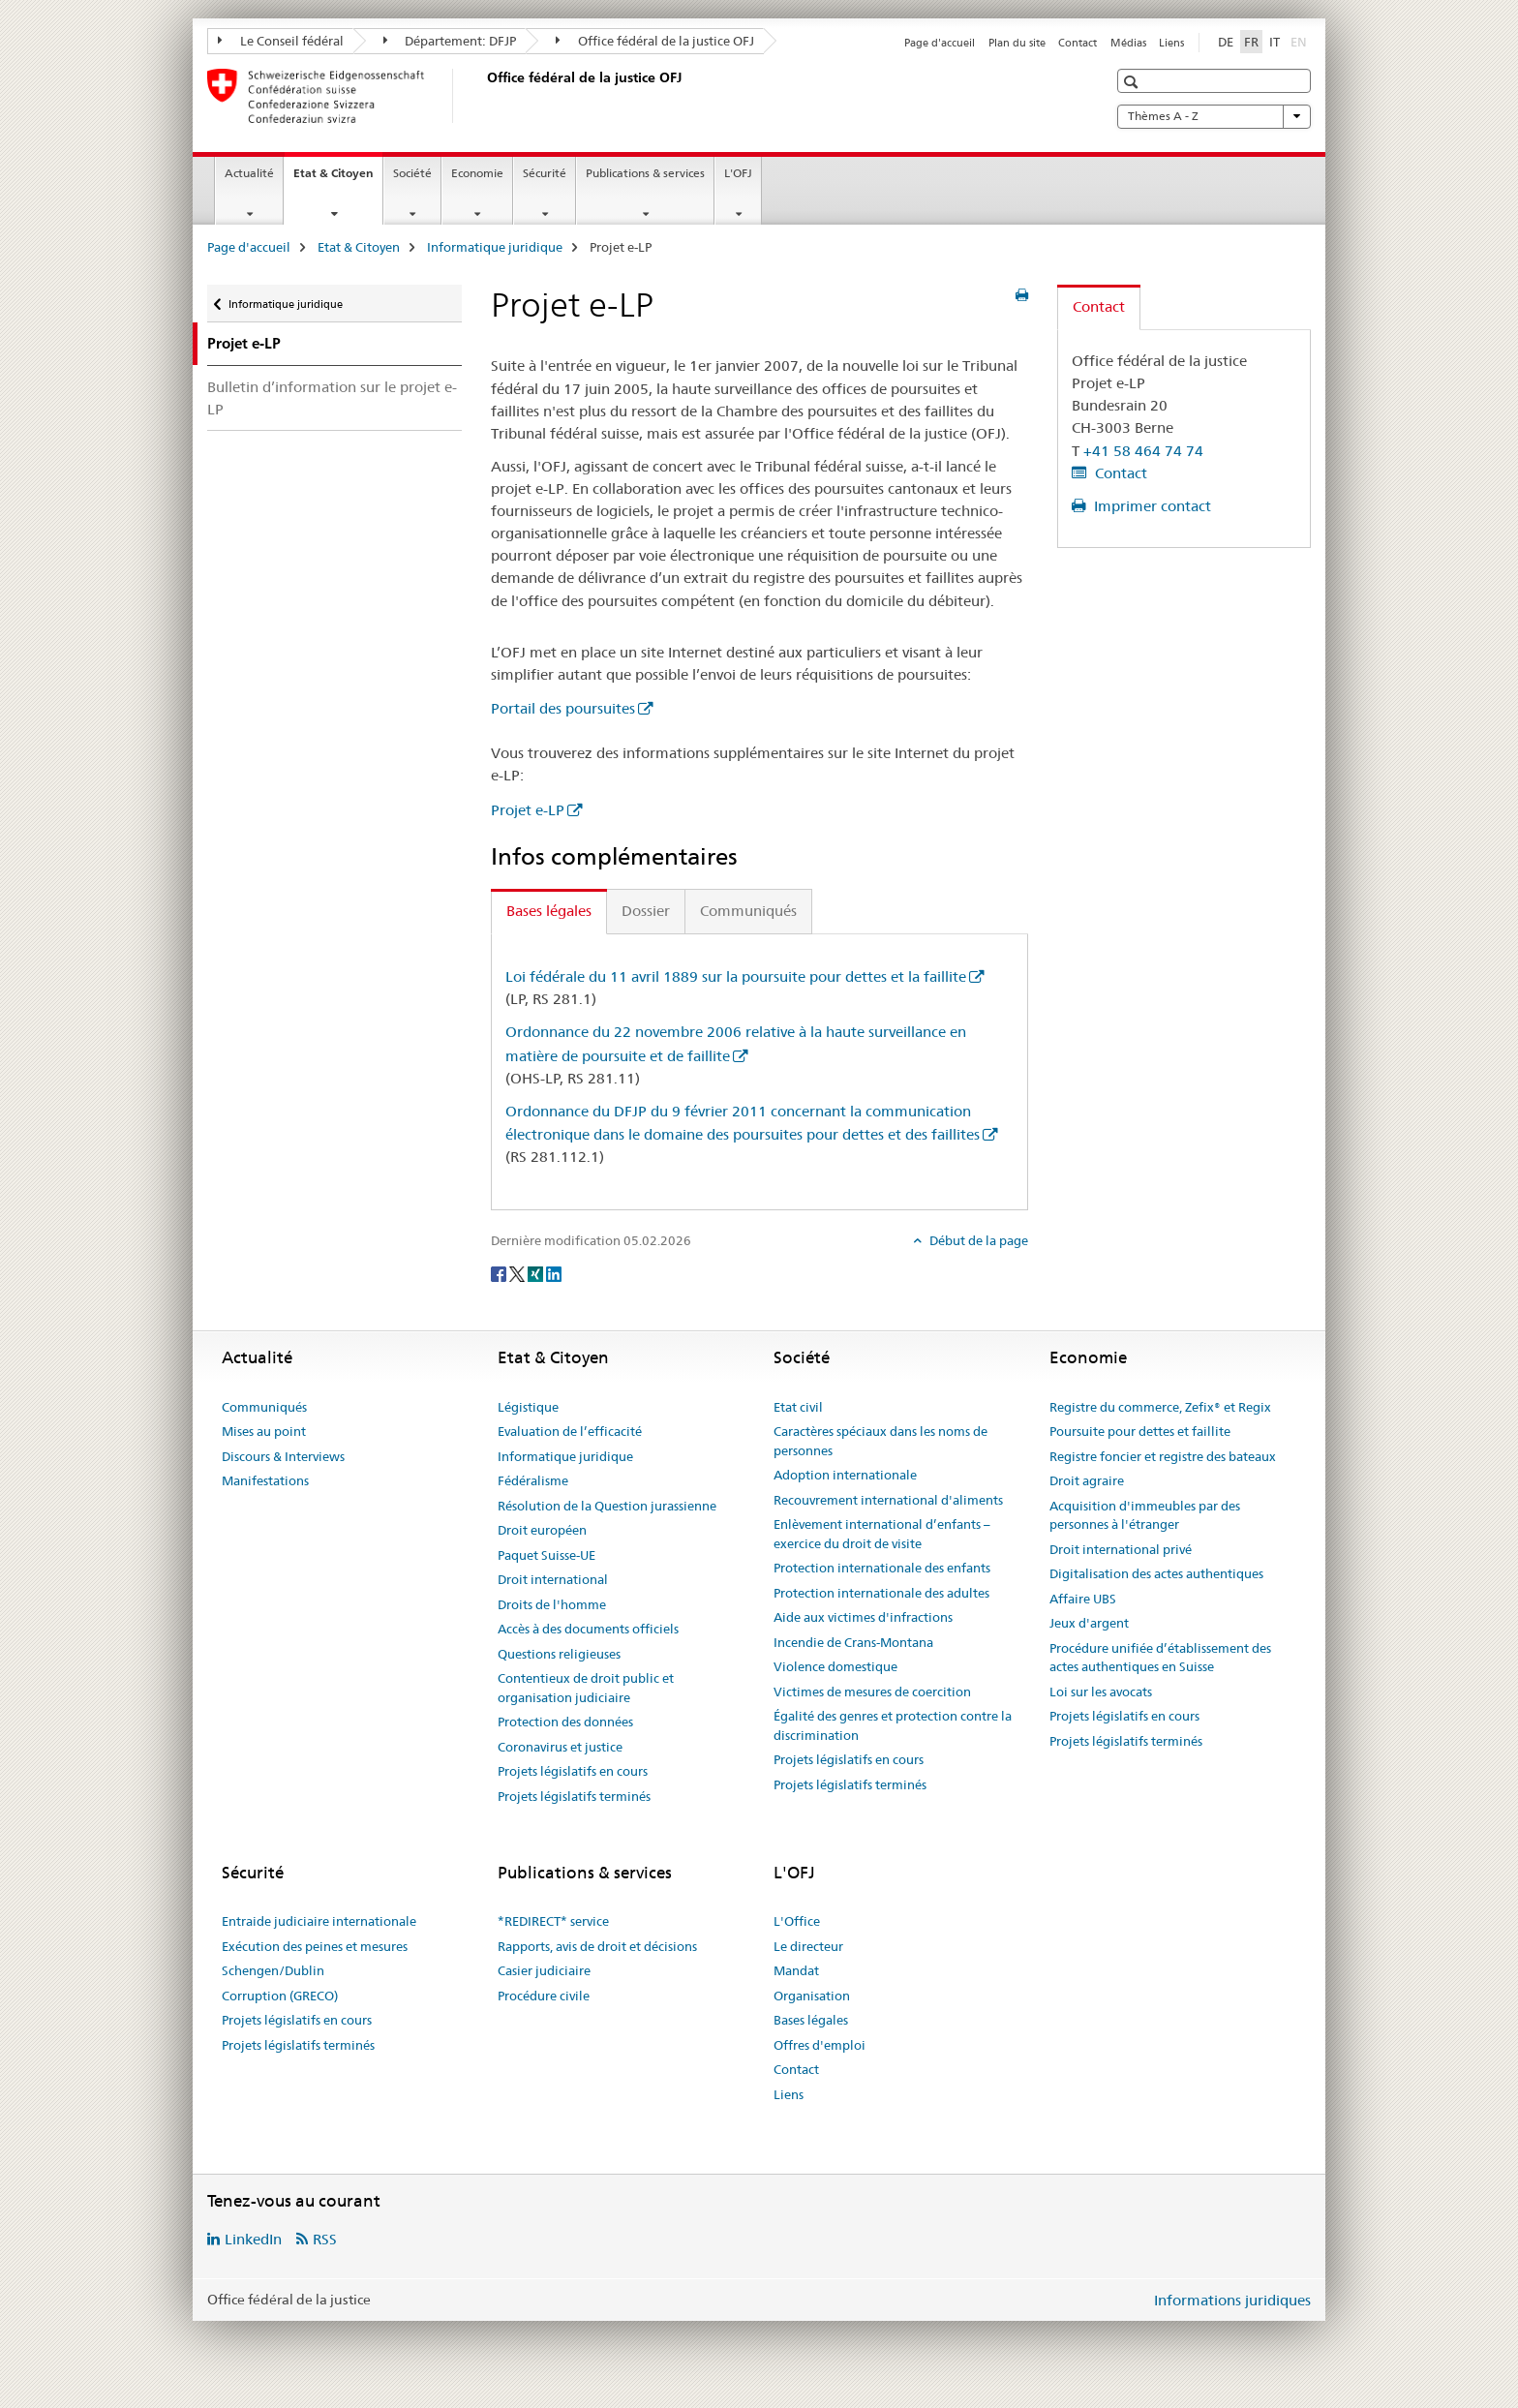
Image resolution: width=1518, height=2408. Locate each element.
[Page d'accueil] (483, 96)
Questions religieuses (559, 1653)
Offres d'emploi (819, 2045)
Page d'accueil (939, 42)
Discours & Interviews (283, 1456)
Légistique (528, 1407)
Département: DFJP (450, 40)
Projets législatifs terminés (574, 1796)
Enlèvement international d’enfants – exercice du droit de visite (882, 1533)
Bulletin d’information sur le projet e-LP (332, 398)
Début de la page (977, 1240)
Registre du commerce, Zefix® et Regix (1160, 1407)
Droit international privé (1120, 1549)
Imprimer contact (1150, 506)
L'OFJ (738, 173)
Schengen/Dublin (273, 1970)
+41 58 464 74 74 (1143, 451)
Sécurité (544, 173)
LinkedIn (253, 2239)
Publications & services (645, 173)
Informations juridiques (1232, 2300)
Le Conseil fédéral (281, 40)
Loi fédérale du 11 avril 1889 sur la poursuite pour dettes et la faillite (735, 976)
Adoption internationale (845, 1474)
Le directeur (808, 1946)
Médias (1128, 42)
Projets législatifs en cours (573, 1771)
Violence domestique (835, 1666)
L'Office (797, 1921)
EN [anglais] (1300, 40)
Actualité (249, 173)
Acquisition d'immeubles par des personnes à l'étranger (1144, 1515)
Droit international (553, 1579)
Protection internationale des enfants (882, 1567)
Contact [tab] (1099, 306)
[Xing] (537, 1272)
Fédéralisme (533, 1480)
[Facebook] (500, 1272)
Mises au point (264, 1431)
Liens (1171, 42)
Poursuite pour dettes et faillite (1139, 1431)
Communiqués (264, 1407)
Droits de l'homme (552, 1604)
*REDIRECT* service (553, 1921)
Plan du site (1017, 42)
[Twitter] (518, 1272)
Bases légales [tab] (549, 910)
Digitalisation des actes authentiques (1156, 1573)
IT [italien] (1274, 41)
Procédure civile (544, 1995)
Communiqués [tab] (748, 910)
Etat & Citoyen (337, 179)
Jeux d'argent (1089, 1623)
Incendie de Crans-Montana (853, 1642)
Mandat (796, 1970)
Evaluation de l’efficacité (570, 1431)
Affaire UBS (1082, 1598)
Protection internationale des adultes (881, 1592)
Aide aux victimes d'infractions (863, 1617)
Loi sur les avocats (1100, 1691)
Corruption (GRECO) (280, 1995)
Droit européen (542, 1530)
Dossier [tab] (646, 910)
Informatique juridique (494, 247)
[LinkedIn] (554, 1272)
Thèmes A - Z (1214, 116)
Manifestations (265, 1480)
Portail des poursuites (563, 708)
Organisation (812, 1995)
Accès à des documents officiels (588, 1628)
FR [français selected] (1251, 41)
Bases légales (811, 2019)
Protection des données (565, 1721)
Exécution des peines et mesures (315, 1946)
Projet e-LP (527, 810)
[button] (1133, 82)
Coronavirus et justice (560, 1746)
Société (412, 173)
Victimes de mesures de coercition (872, 1691)
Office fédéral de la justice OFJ (655, 40)
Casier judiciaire (544, 1970)
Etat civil (798, 1407)
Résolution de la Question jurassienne (607, 1505)
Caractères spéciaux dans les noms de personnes (880, 1440)
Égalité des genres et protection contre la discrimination (893, 1725)
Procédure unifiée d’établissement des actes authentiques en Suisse (1160, 1657)
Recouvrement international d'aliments (888, 1500)
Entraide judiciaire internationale (319, 1921)
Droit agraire (1086, 1480)
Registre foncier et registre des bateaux (1162, 1456)
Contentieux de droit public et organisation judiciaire (586, 1687)
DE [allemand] (1225, 41)
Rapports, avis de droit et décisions (597, 1946)
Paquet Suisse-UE (546, 1555)
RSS (325, 2239)
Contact (1077, 42)
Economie (477, 173)
